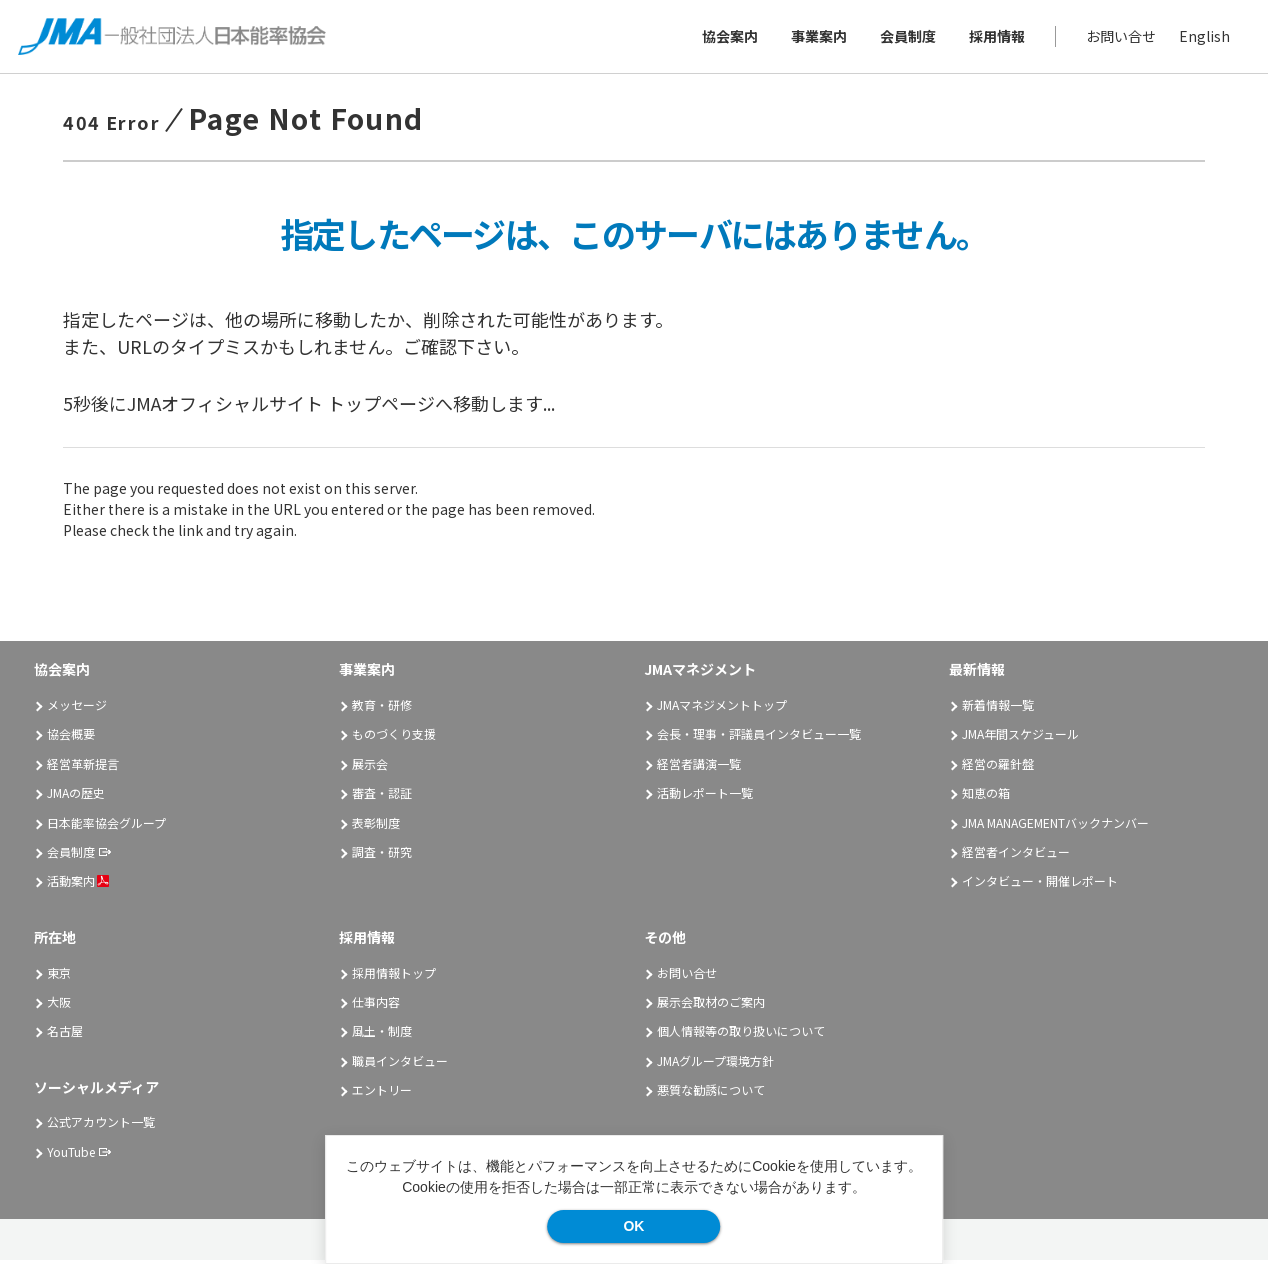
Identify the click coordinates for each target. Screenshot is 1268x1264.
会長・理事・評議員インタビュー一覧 (759, 737)
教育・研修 (382, 707)
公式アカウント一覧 (101, 1125)
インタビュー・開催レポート (1040, 884)
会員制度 (906, 38)
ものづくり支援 (394, 737)
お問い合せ (1119, 38)
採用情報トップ (394, 975)
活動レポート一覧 (705, 795)
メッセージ (77, 707)
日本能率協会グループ (106, 825)
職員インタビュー (400, 1063)
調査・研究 (382, 854)
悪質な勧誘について (711, 1092)
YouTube (71, 1154)
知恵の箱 (986, 795)
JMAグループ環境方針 (715, 1063)
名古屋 (65, 1034)
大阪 (59, 1004)
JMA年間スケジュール (1020, 737)
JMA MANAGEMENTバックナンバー (1055, 825)
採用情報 (995, 38)
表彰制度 (376, 825)
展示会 (370, 766)
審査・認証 (382, 795)
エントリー (382, 1092)
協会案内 (728, 38)
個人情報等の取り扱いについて (741, 1034)
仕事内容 (376, 1004)
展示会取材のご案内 (711, 1004)
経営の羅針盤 (998, 766)
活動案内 (78, 884)
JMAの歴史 (76, 795)
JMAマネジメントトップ (722, 707)
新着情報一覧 (998, 707)
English (1202, 38)
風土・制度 (382, 1034)
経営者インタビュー (1016, 854)
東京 (59, 975)
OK (633, 1226)
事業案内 (817, 38)
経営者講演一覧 (699, 766)
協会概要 (71, 737)
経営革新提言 (83, 766)
